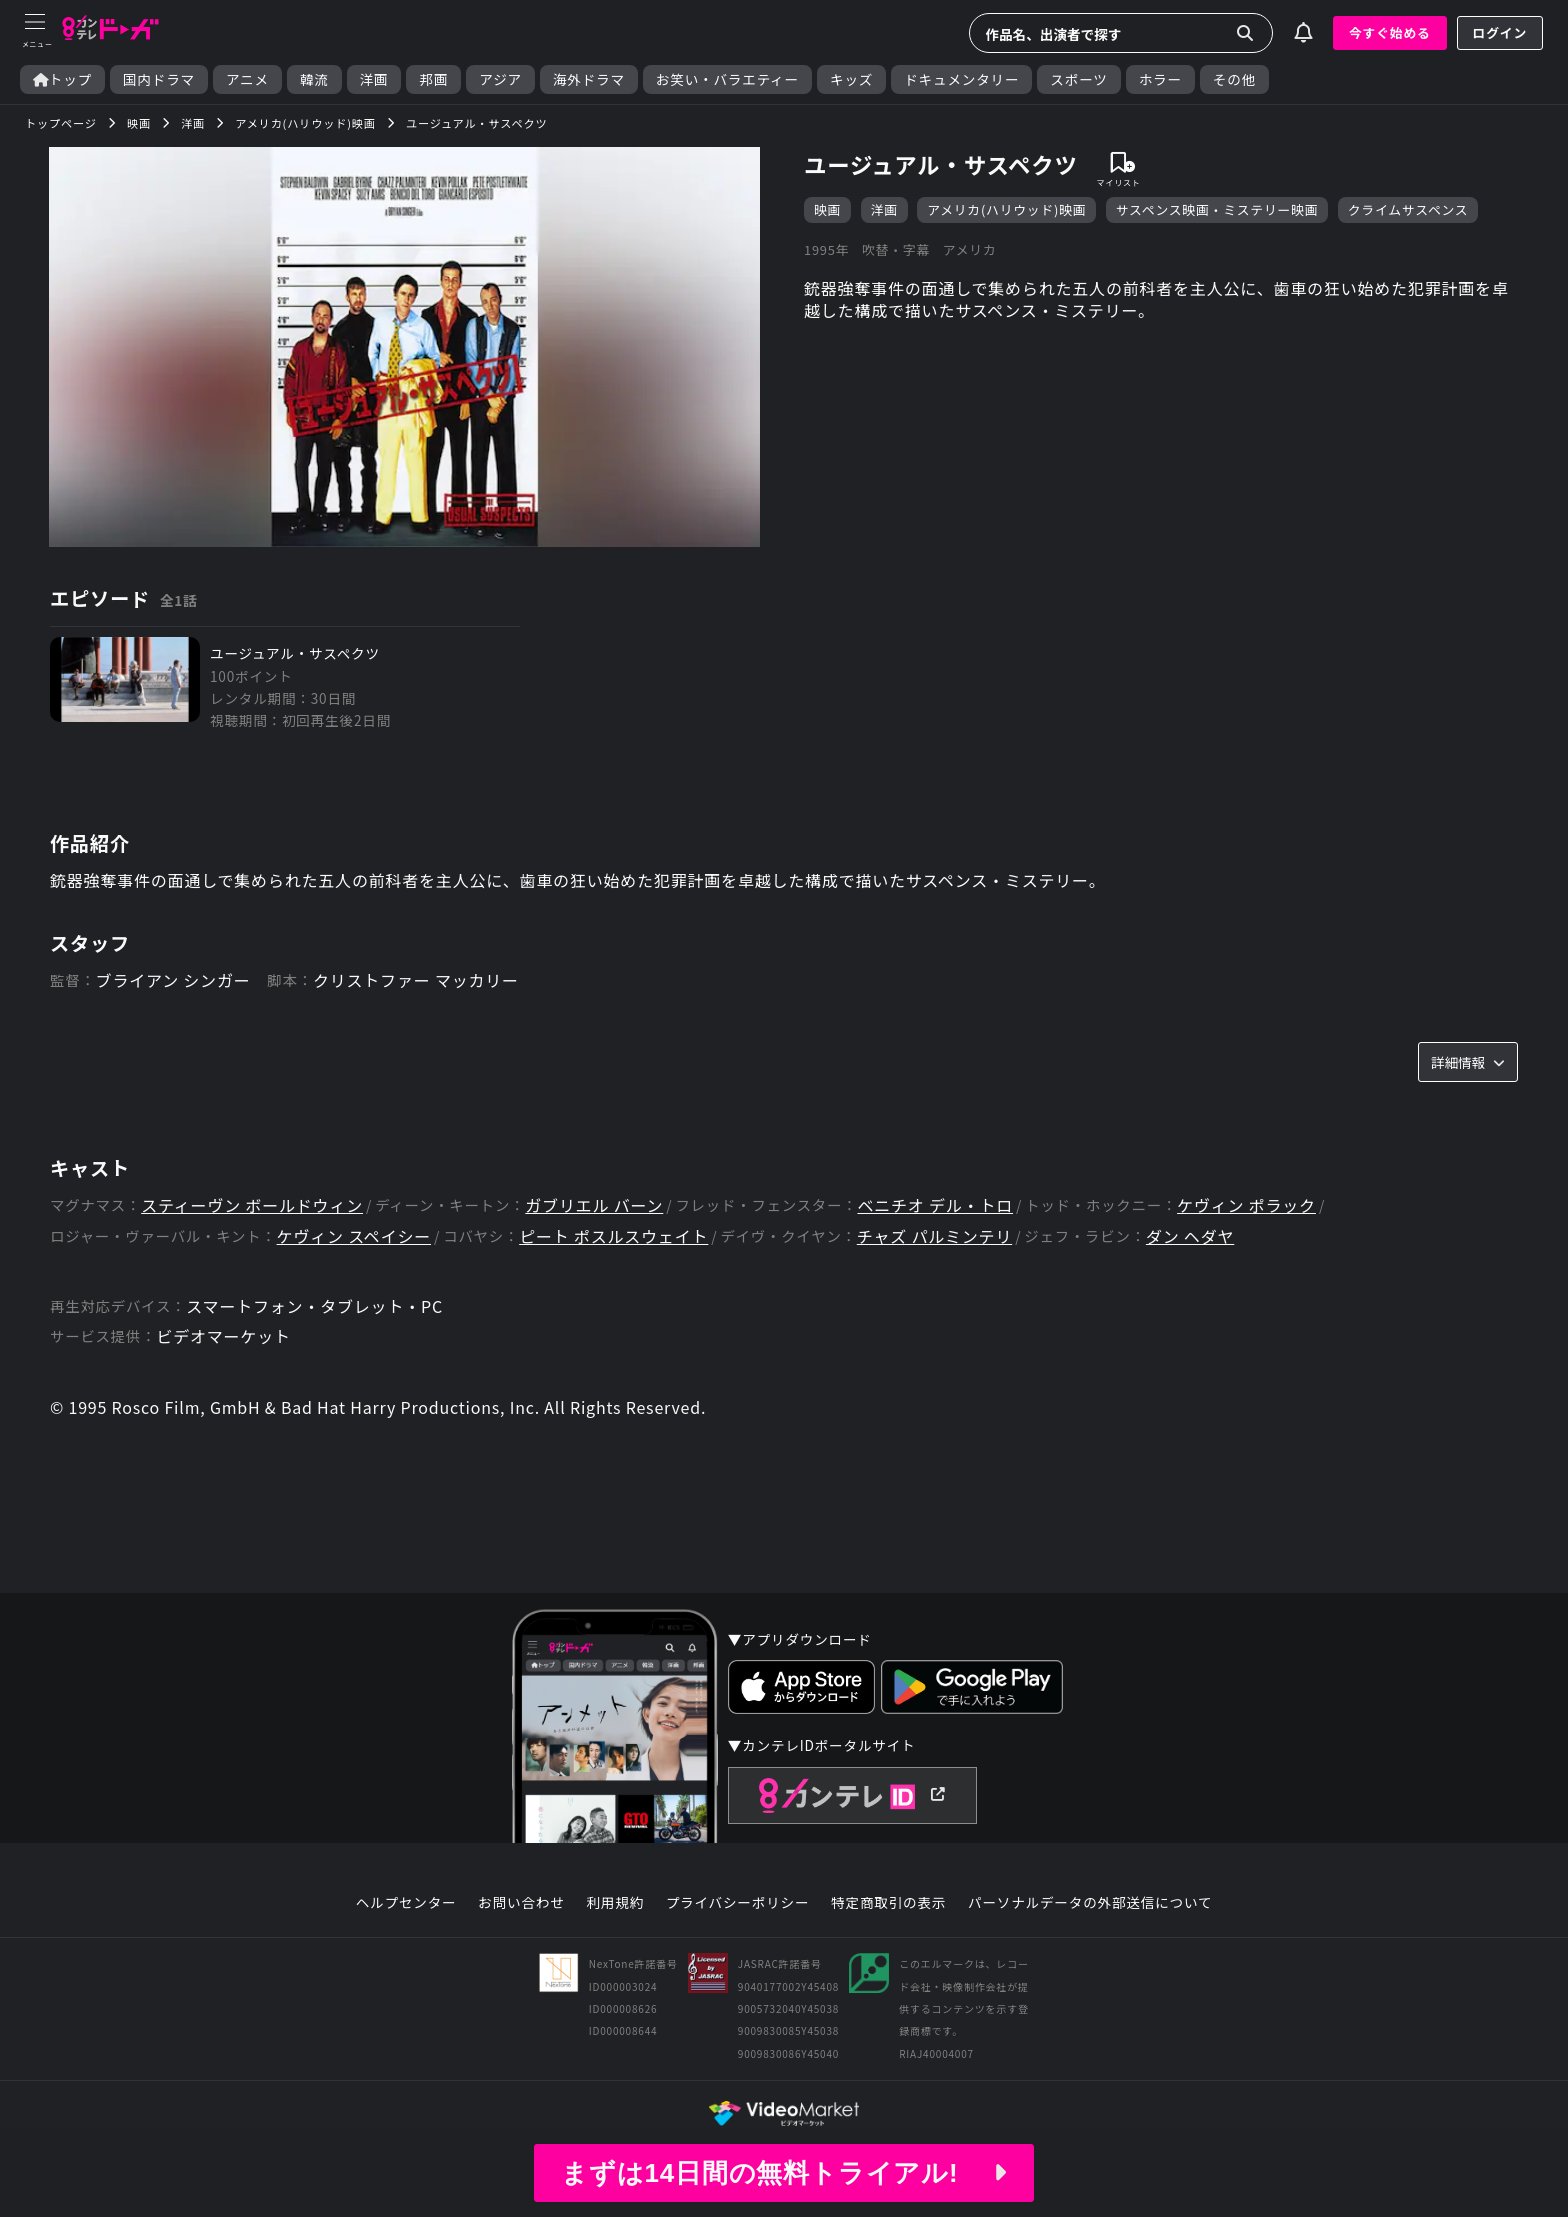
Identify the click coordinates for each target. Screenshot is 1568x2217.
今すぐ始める (1390, 32)
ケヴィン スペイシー (354, 1236)
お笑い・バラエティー (727, 79)
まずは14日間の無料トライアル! (784, 2173)
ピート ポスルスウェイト (613, 1236)
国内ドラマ (159, 79)
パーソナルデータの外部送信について (1090, 1903)
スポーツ (1078, 79)
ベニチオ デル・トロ (935, 1205)
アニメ (247, 79)
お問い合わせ (521, 1903)
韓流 (314, 79)
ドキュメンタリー (961, 79)
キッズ (851, 79)
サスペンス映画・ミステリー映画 (1217, 209)
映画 (827, 209)
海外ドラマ (589, 79)
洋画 (374, 79)
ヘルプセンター (406, 1903)
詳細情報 (1468, 1062)
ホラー (1160, 79)
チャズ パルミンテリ (934, 1236)
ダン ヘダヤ (1190, 1236)
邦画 (433, 79)
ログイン (1500, 32)
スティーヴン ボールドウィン (252, 1205)
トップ (62, 79)
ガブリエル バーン (594, 1205)
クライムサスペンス (1408, 209)
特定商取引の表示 (888, 1903)
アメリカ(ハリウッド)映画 (1006, 209)
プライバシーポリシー (738, 1903)
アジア (500, 79)
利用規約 (615, 1903)
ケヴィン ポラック (1246, 1205)
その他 (1234, 79)
